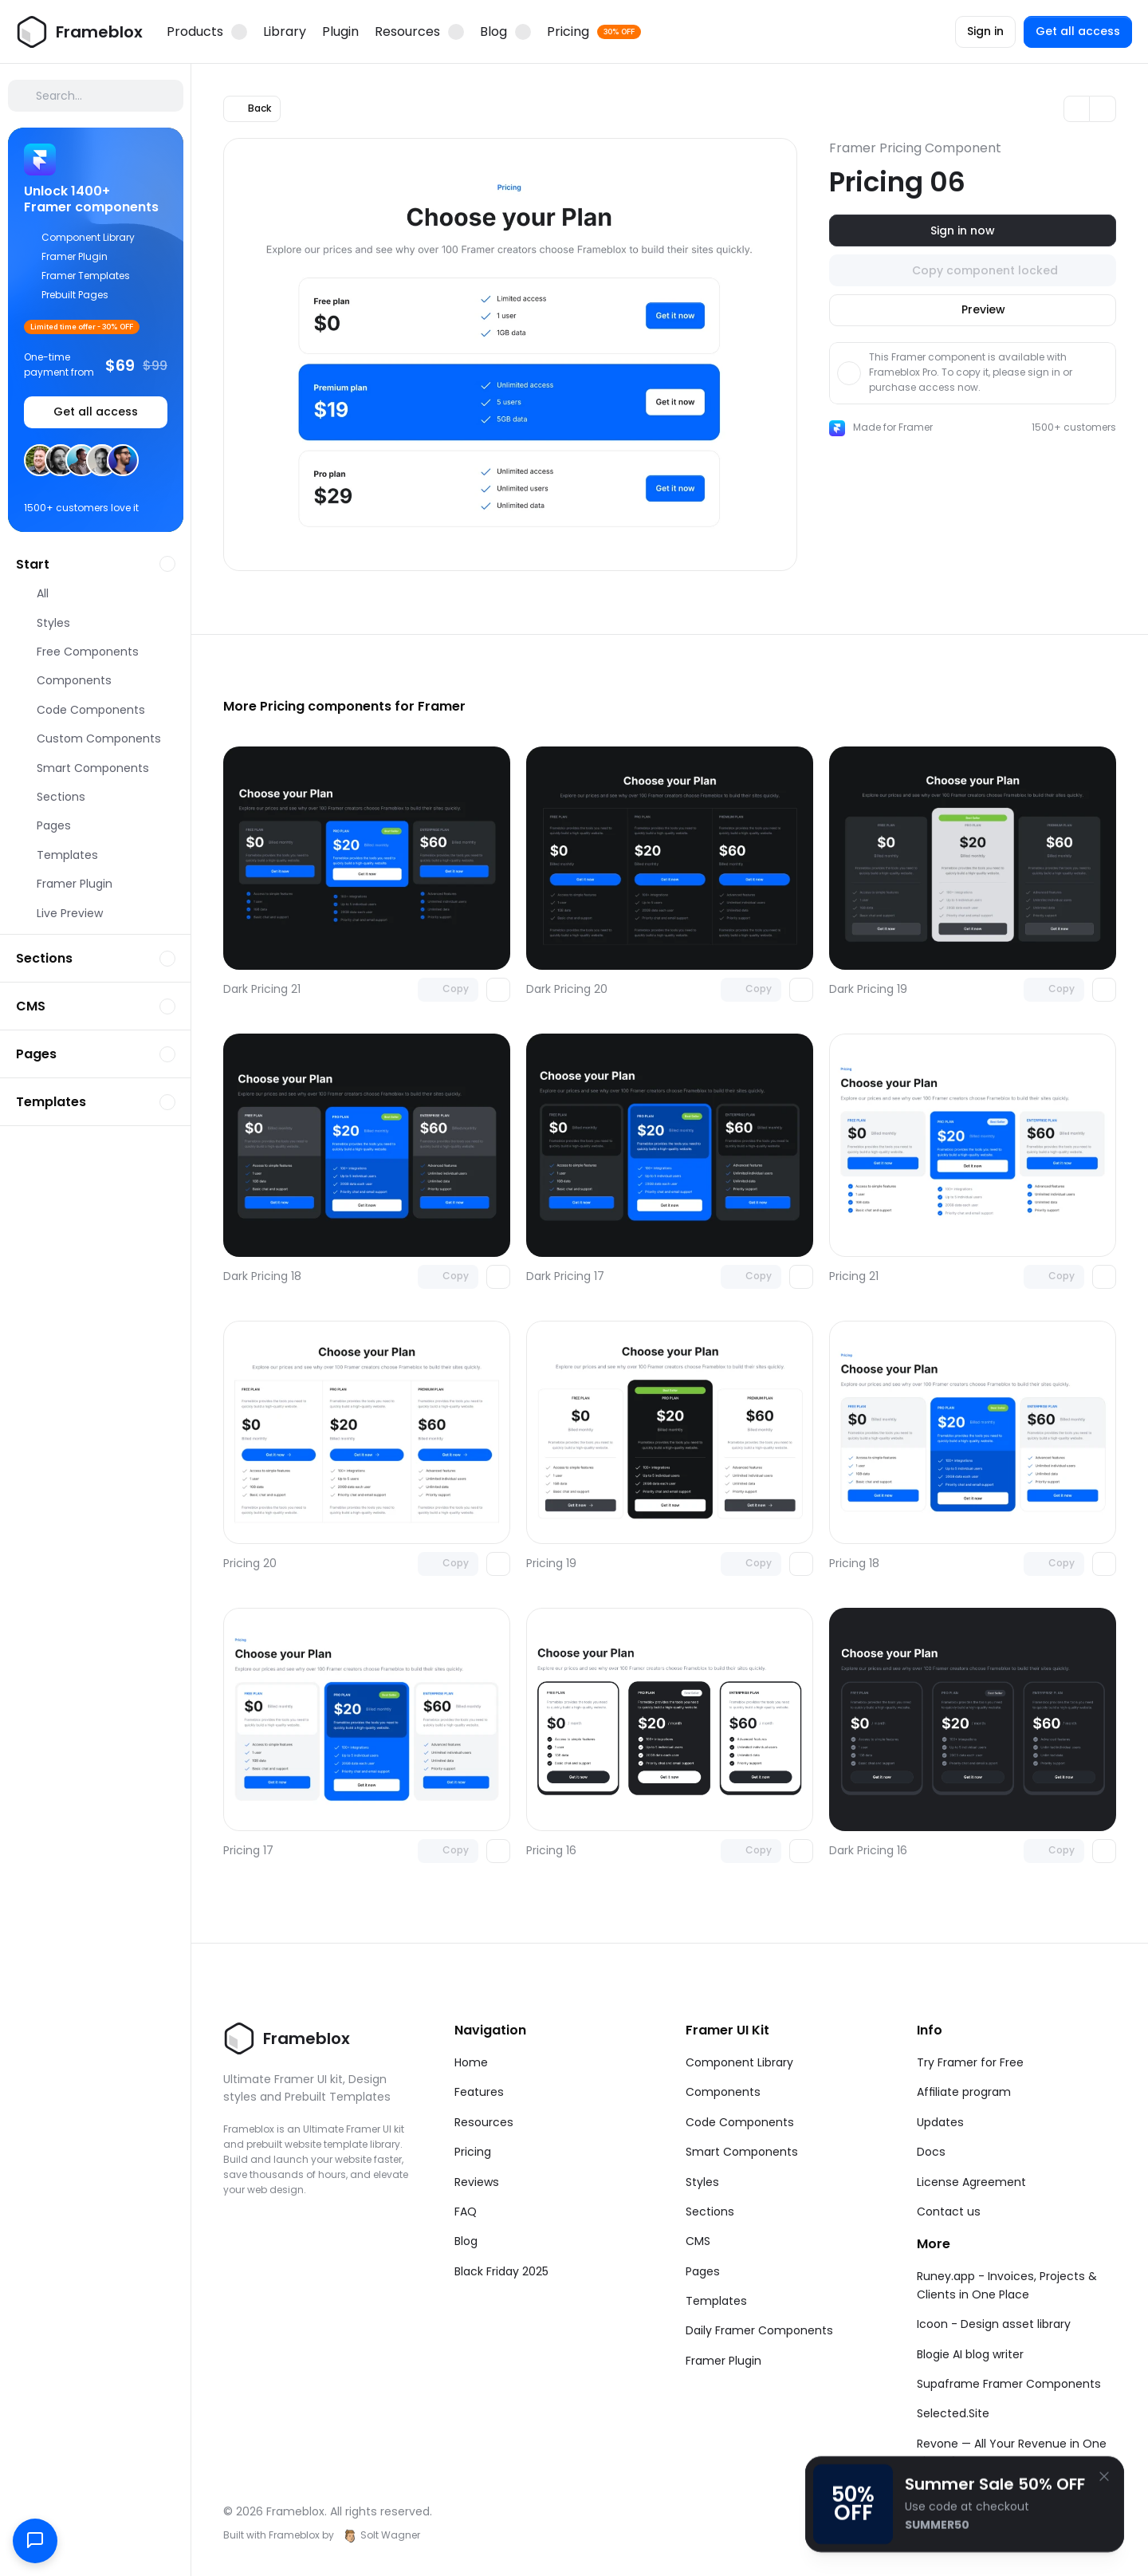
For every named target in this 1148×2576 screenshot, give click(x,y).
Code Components (740, 2122)
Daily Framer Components (759, 2330)
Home (471, 2062)
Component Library (739, 2062)
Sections (710, 2212)
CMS (698, 2241)
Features (479, 2092)
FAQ (465, 2212)
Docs (931, 2152)
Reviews (476, 2182)
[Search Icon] (95, 96)
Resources (483, 2122)
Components (723, 2092)
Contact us (949, 2212)
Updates (940, 2122)
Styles (702, 2182)
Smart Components (742, 2152)
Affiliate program (964, 2092)
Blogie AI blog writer (970, 2354)
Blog (466, 2241)
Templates (716, 2301)
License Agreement (971, 2182)
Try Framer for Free (970, 2062)
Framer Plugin (723, 2361)
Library (284, 31)
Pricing (472, 2152)
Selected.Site (953, 2413)
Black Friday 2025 (501, 2271)
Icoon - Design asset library (994, 2324)
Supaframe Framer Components (1009, 2384)
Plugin (340, 31)
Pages (703, 2271)
